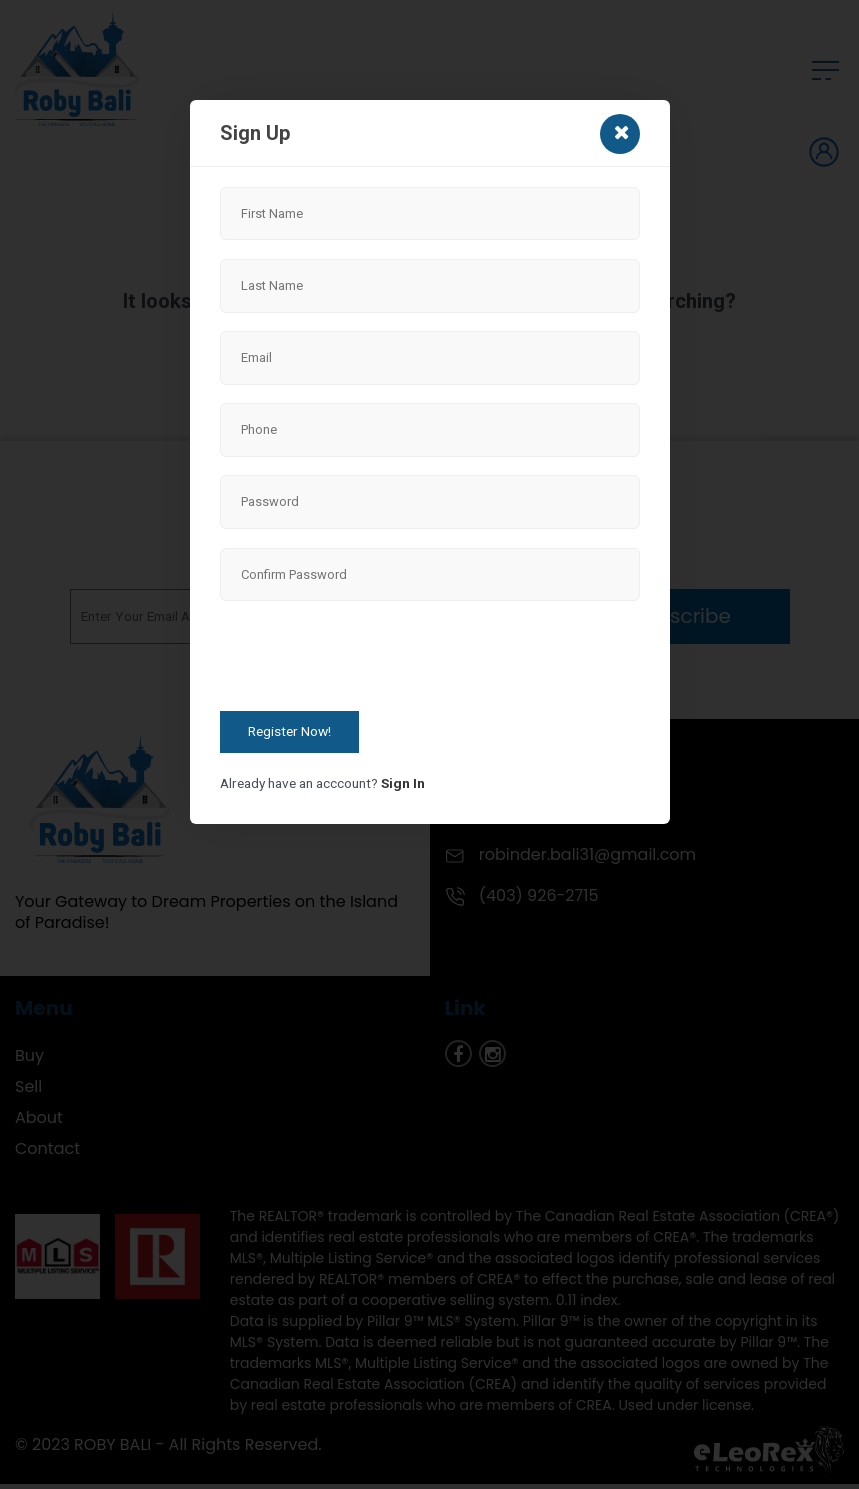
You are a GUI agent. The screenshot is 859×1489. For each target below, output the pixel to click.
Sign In (403, 783)
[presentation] (372, 659)
